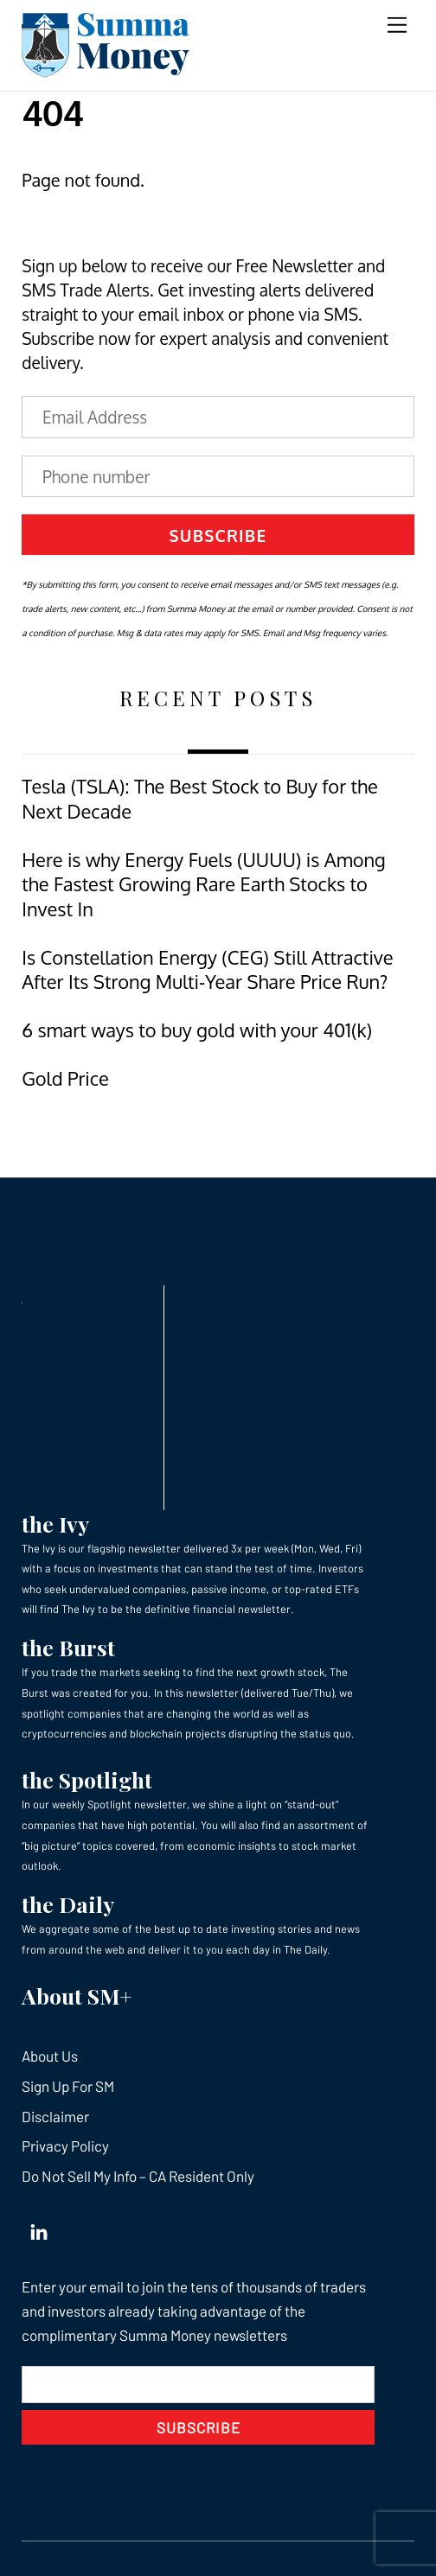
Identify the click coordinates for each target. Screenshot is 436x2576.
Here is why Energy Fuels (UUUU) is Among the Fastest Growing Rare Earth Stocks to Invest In (204, 884)
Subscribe (218, 535)
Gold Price (65, 1078)
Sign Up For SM (68, 2086)
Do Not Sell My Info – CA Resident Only (138, 2175)
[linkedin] (39, 2228)
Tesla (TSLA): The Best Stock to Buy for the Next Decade (200, 798)
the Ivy (55, 1523)
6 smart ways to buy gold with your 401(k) (197, 1030)
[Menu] (397, 23)
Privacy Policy (65, 2145)
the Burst (68, 1647)
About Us (50, 2055)
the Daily (68, 1904)
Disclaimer (55, 2116)
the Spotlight (87, 1779)
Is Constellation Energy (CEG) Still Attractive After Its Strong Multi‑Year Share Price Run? (207, 969)
